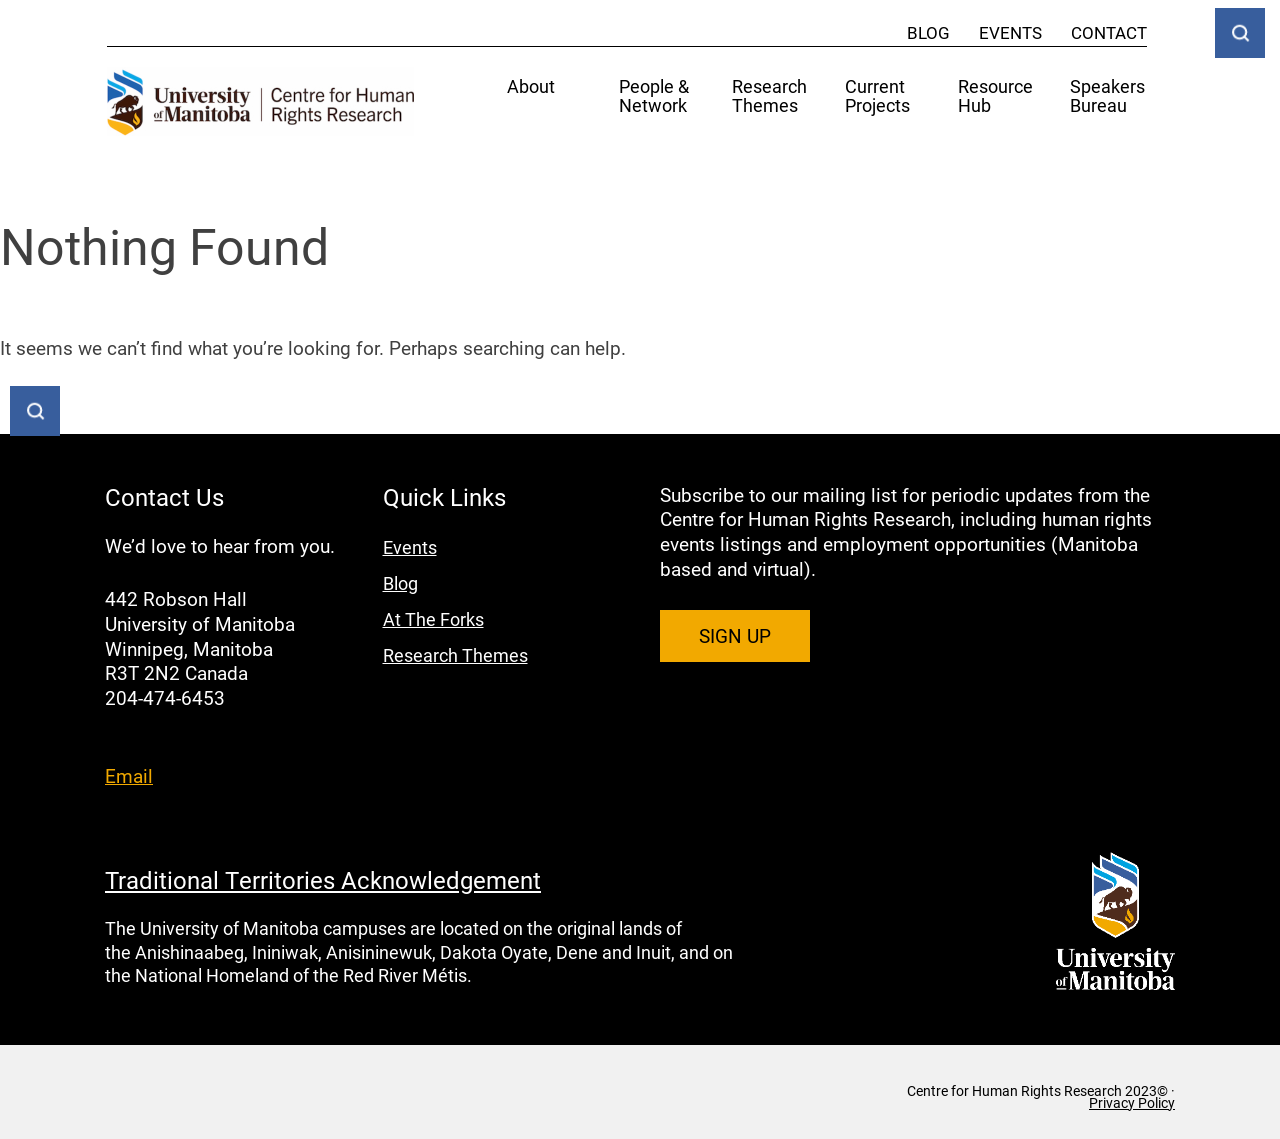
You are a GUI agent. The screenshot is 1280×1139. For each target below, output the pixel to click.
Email (129, 775)
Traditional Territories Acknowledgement (323, 880)
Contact (1109, 32)
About (531, 87)
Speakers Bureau (1107, 97)
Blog (928, 32)
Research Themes (769, 97)
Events (1010, 32)
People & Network (654, 97)
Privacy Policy (1132, 1103)
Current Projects (877, 97)
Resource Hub (995, 97)
